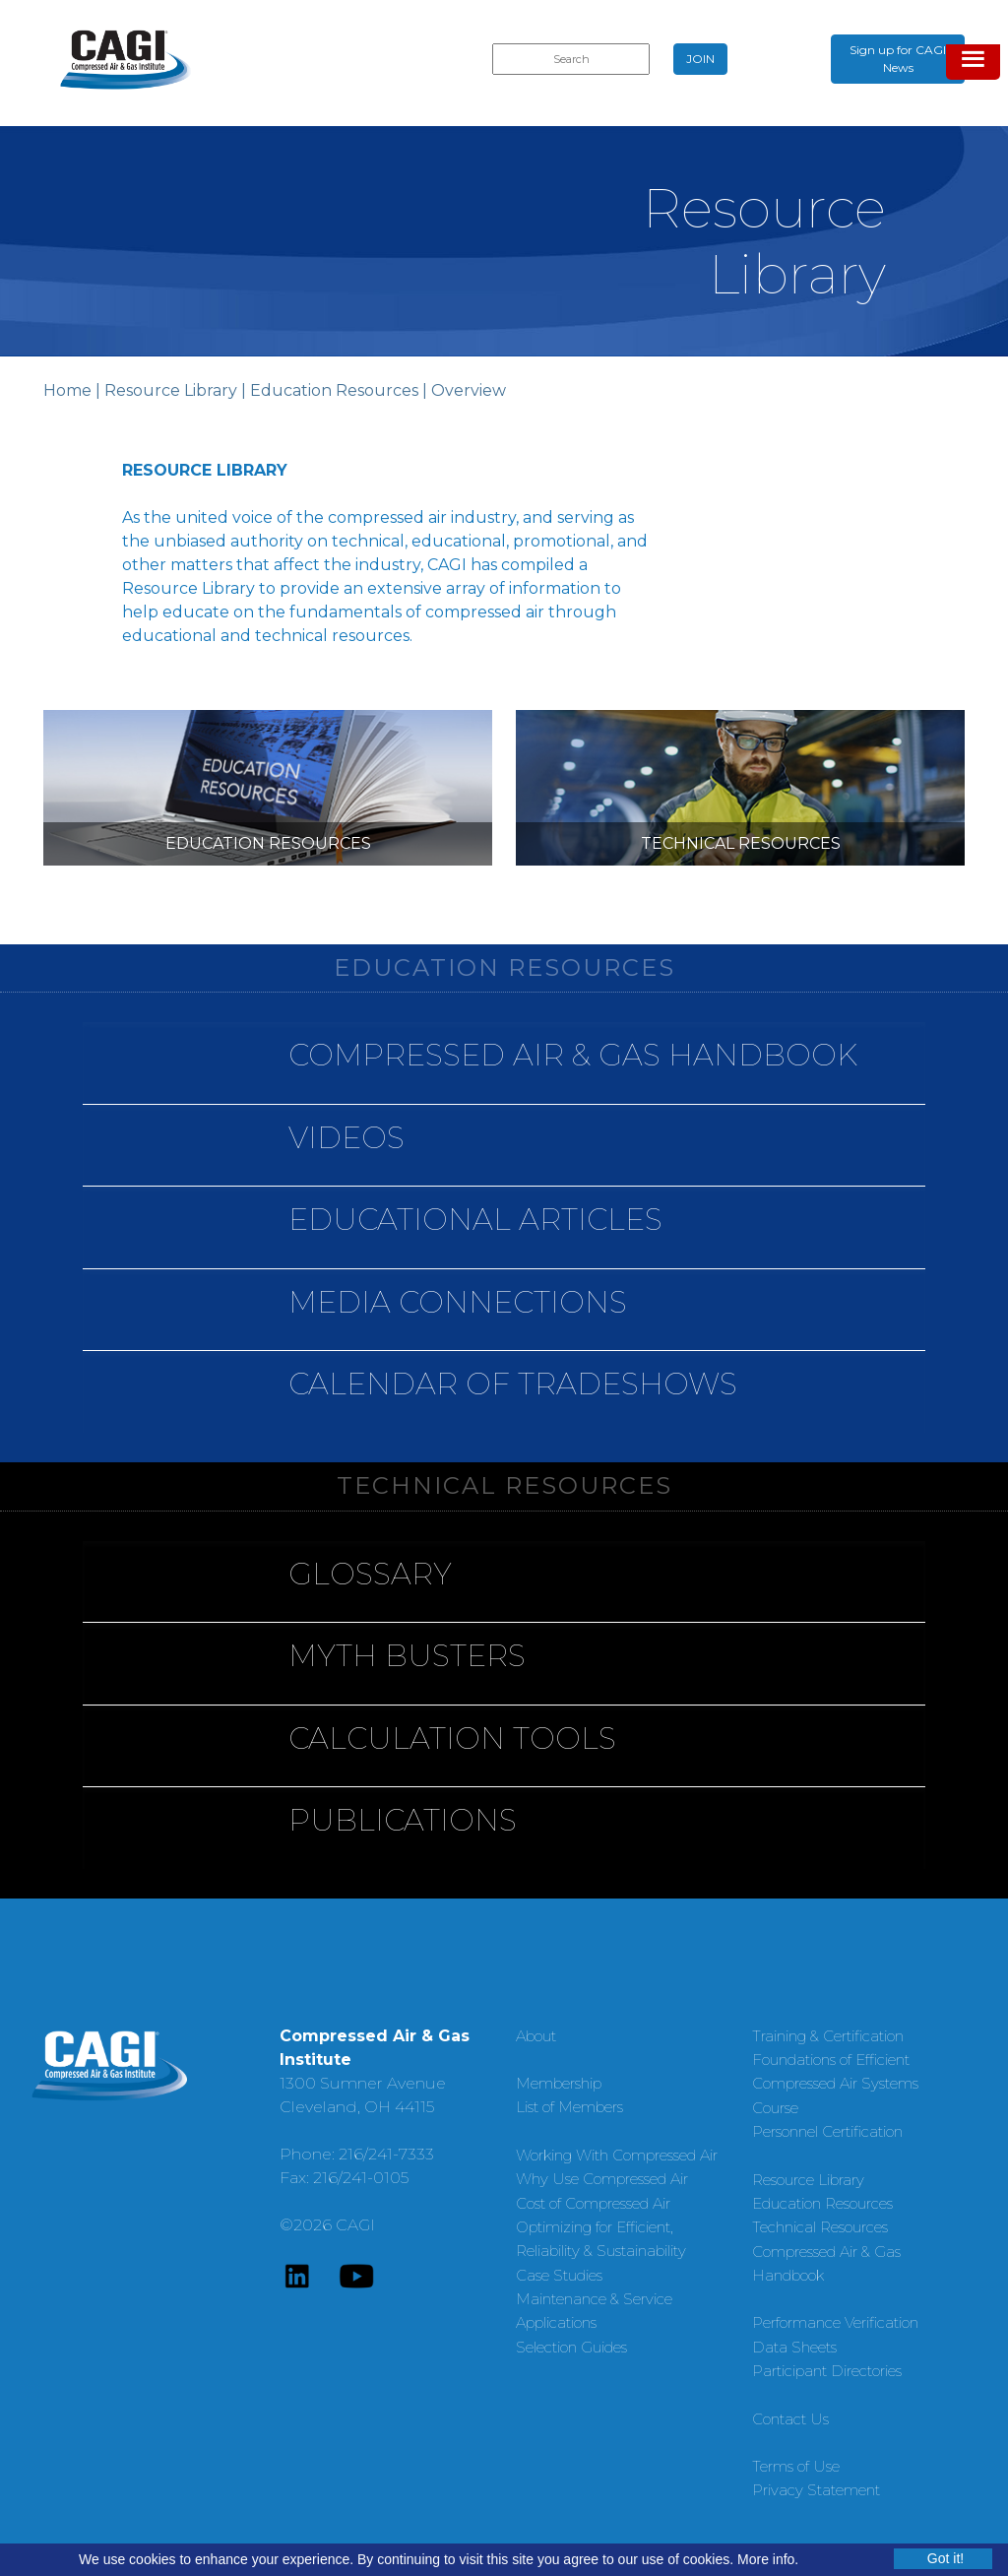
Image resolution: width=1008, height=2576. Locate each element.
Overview (468, 390)
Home (67, 390)
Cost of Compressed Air (593, 2203)
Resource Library (170, 390)
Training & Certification (828, 2036)
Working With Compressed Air (617, 2155)
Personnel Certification (827, 2131)
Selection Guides (571, 2347)
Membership (558, 2083)
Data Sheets (794, 2347)
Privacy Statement (816, 2489)
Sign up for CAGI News (898, 58)
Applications (556, 2322)
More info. (767, 2559)
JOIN (700, 58)
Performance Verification (835, 2322)
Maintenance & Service (594, 2298)
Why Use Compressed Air (602, 2178)
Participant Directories (827, 2370)
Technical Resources (820, 2227)
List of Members (569, 2106)
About (536, 2036)
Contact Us (790, 2419)
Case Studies (559, 2275)
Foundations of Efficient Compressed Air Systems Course (835, 2083)
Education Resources (334, 390)
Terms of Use (796, 2466)
